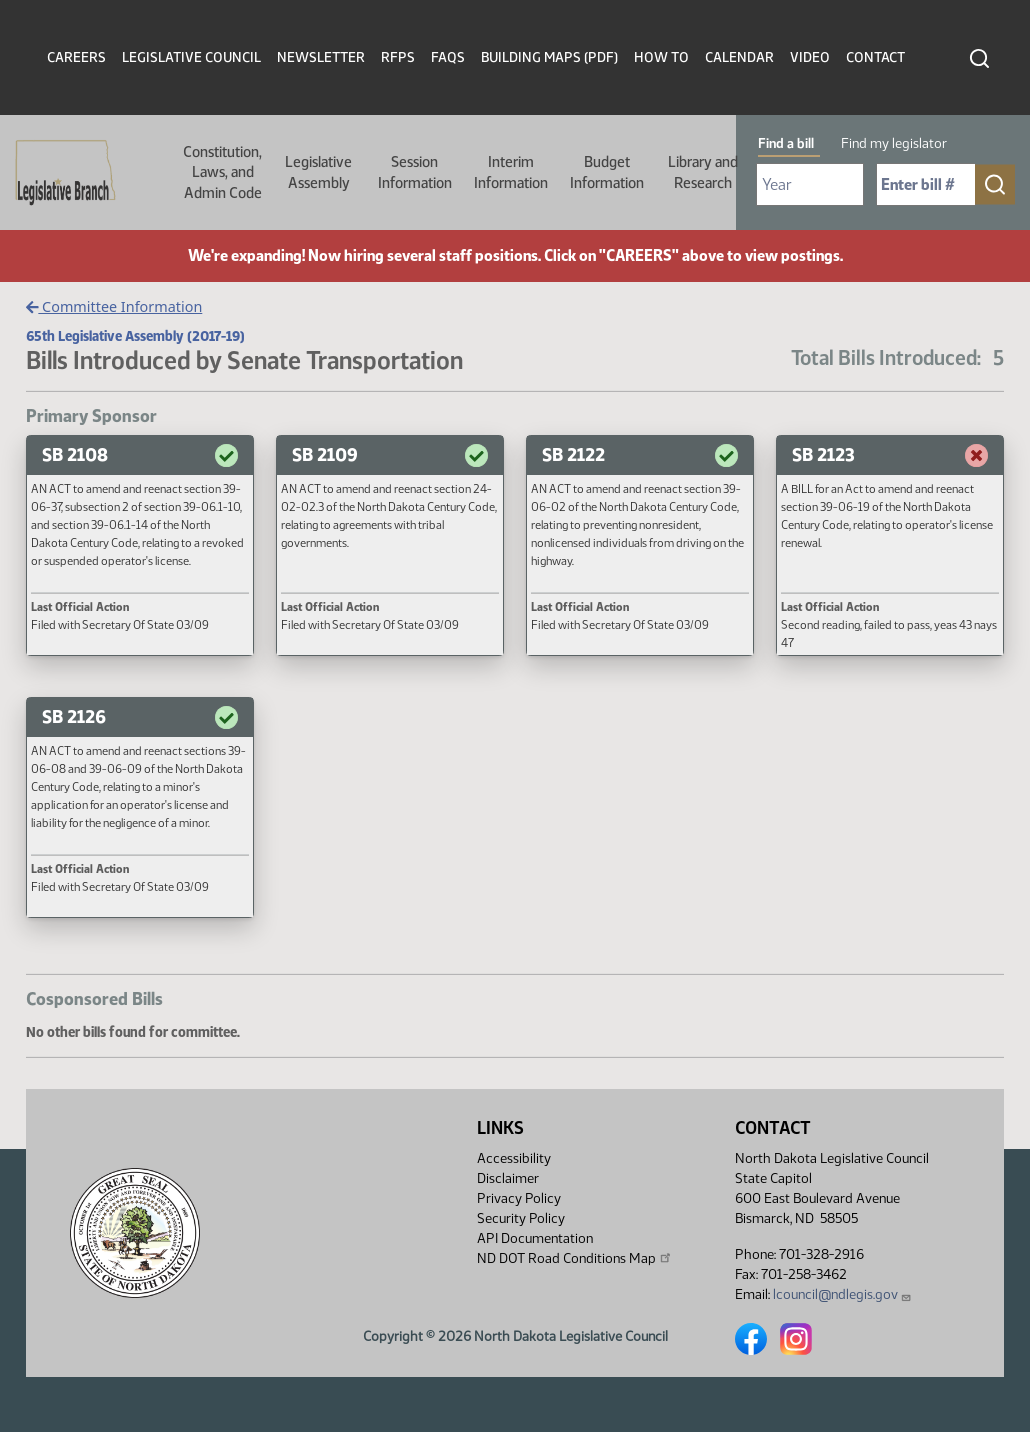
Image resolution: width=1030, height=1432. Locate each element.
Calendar (739, 57)
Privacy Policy (519, 1198)
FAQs (448, 57)
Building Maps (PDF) (549, 57)
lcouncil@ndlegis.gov (842, 1294)
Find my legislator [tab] (894, 143)
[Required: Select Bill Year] (810, 184)
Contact (875, 57)
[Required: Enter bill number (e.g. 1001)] (926, 184)
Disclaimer (508, 1178)
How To (661, 57)
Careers (76, 57)
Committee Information (114, 306)
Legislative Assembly (318, 172)
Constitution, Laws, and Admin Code (222, 172)
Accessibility (514, 1158)
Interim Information (511, 172)
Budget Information (607, 172)
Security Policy (521, 1218)
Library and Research (703, 172)
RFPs (398, 57)
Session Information (415, 172)
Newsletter (321, 57)
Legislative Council (191, 57)
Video (810, 57)
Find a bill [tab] (786, 143)
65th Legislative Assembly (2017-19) (135, 336)
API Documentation (535, 1238)
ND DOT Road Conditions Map (575, 1258)
